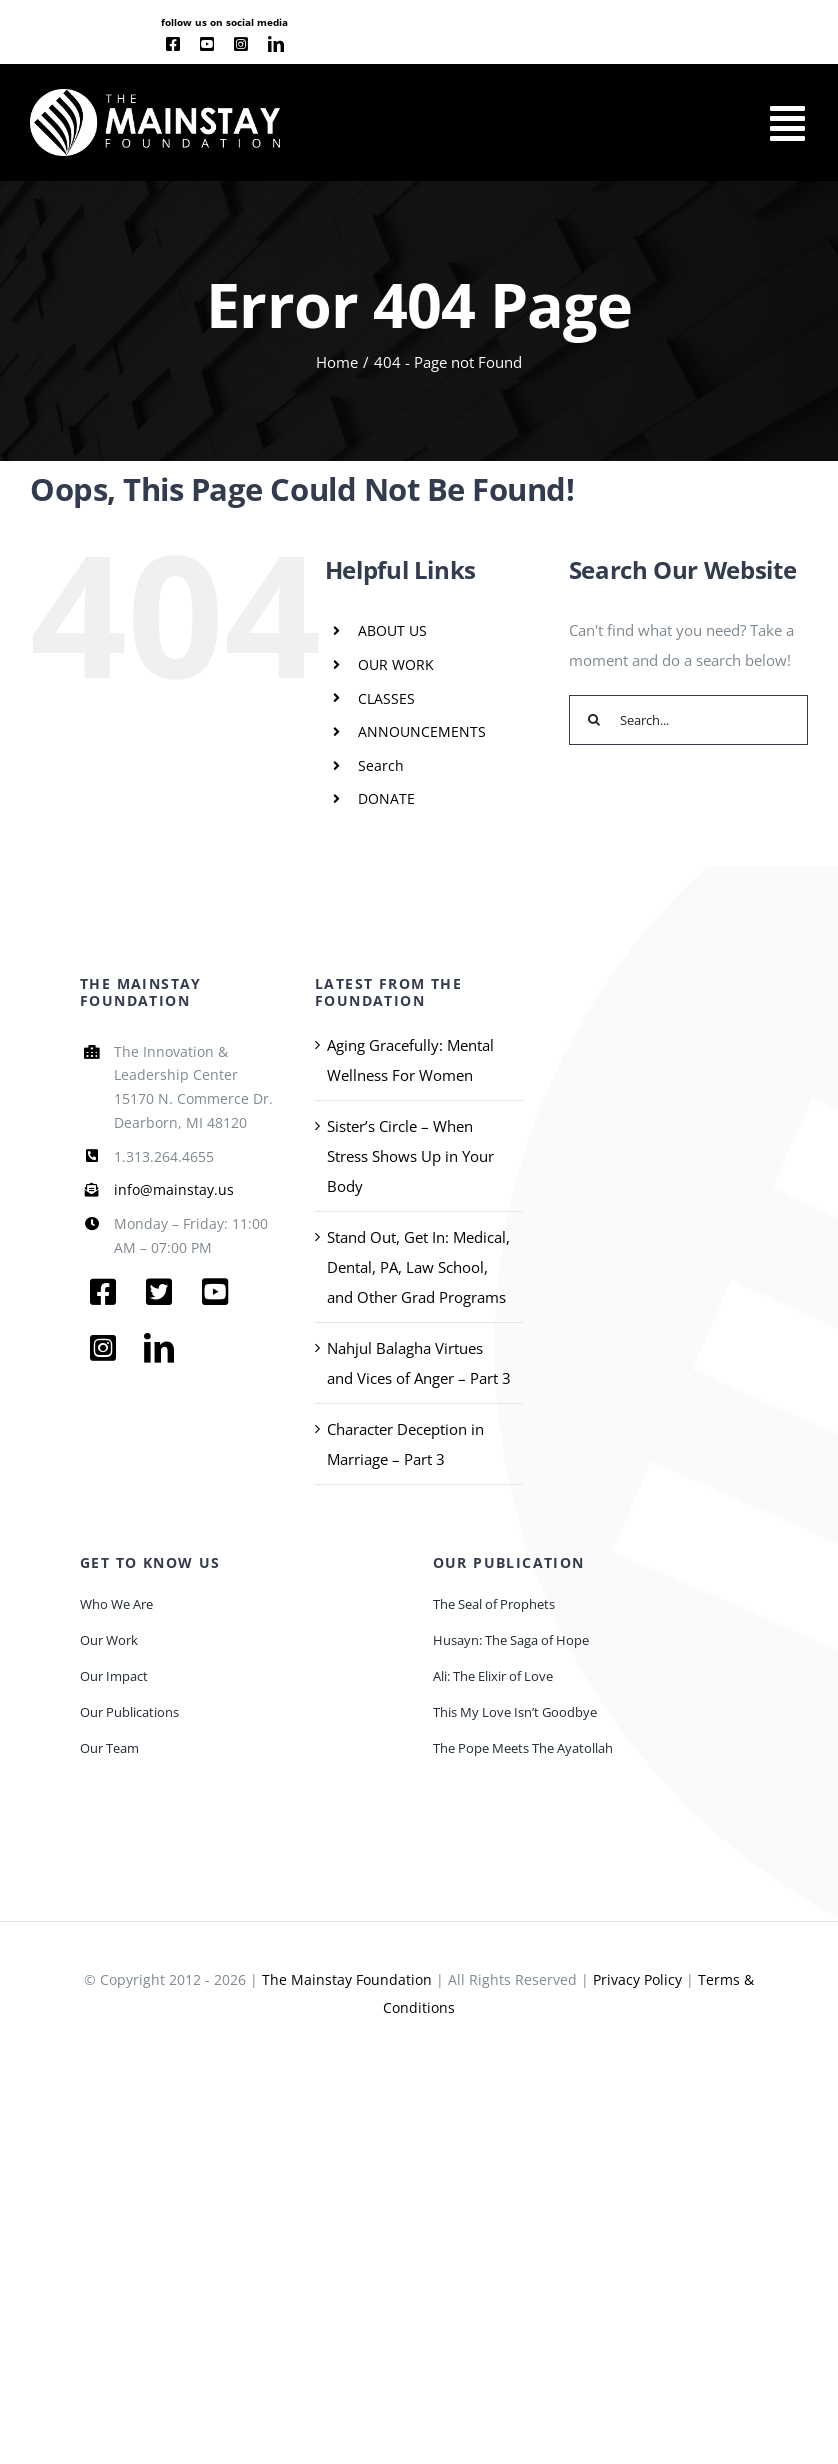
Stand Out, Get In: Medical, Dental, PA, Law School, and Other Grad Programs (418, 1267)
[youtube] (207, 44)
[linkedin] (276, 44)
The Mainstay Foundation (347, 1979)
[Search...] (688, 720)
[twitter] (159, 1292)
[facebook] (173, 44)
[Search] (594, 720)
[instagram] (241, 44)
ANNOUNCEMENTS (422, 731)
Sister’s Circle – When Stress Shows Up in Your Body (410, 1156)
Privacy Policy (637, 1979)
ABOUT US (392, 630)
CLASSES (386, 698)
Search (381, 765)
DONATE (386, 798)
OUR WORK (396, 664)
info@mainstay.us (174, 1189)
